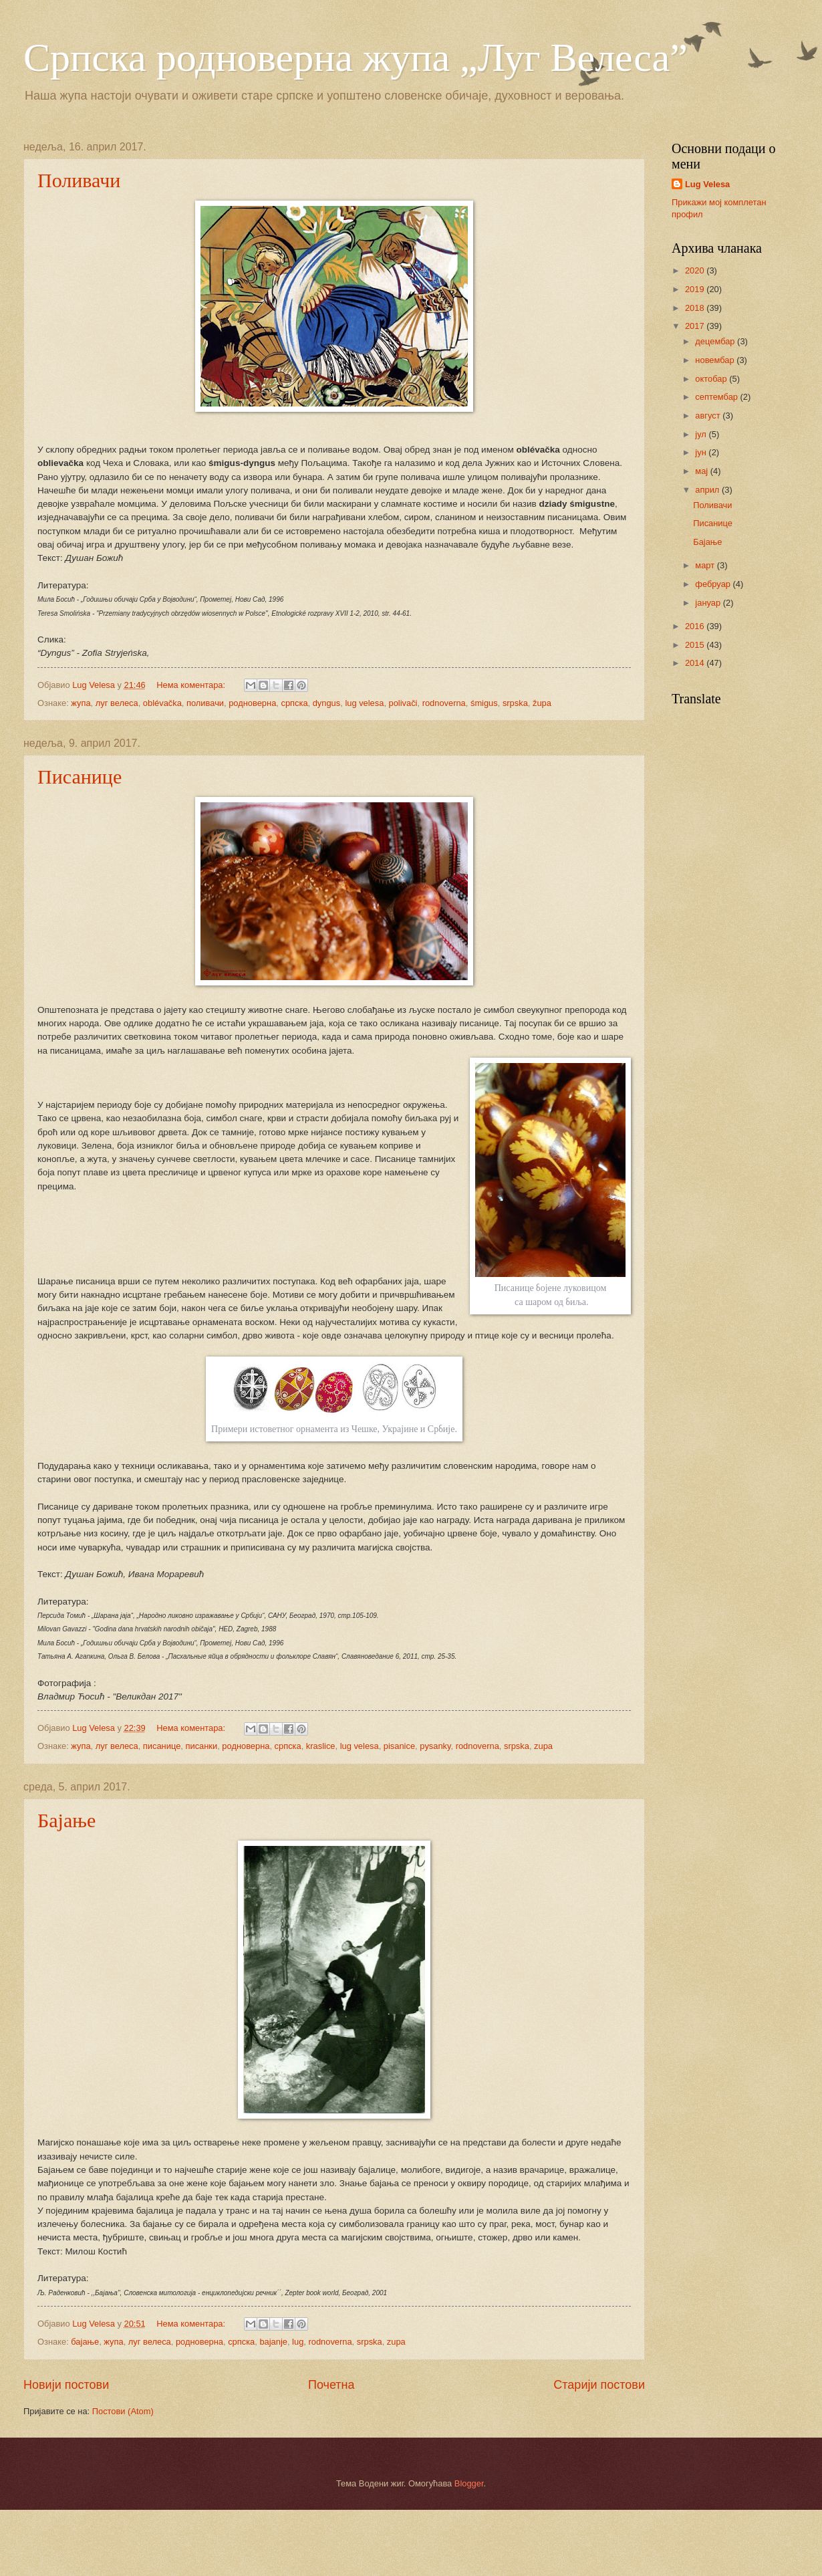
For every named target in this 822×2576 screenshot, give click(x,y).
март (705, 565)
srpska (515, 703)
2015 (695, 645)
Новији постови (66, 2384)
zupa (543, 1746)
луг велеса (117, 703)
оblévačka (162, 703)
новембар (715, 360)
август (708, 416)
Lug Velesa (707, 184)
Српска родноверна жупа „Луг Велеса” (355, 57)
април (708, 490)
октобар (712, 379)
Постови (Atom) (123, 2411)
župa (542, 703)
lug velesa (364, 703)
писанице (161, 1746)
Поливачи (78, 180)
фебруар (713, 584)
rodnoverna (444, 703)
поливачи (205, 703)
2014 (695, 663)
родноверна (252, 703)
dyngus (327, 703)
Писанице (79, 777)
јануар (708, 603)
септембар (717, 397)
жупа (80, 703)
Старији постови (599, 2384)
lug (297, 2342)
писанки (201, 1746)
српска (294, 703)
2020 (695, 270)
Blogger (469, 2483)
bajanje (273, 2342)
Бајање (66, 1820)
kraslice (320, 1746)
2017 (695, 326)
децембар (716, 341)
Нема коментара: (192, 685)
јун (701, 452)
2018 (695, 308)
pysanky (435, 1746)
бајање (85, 2342)
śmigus (484, 703)
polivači (403, 703)
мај (702, 471)
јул (701, 434)
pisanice (399, 1746)
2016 (695, 626)
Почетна (331, 2384)
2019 (695, 289)
